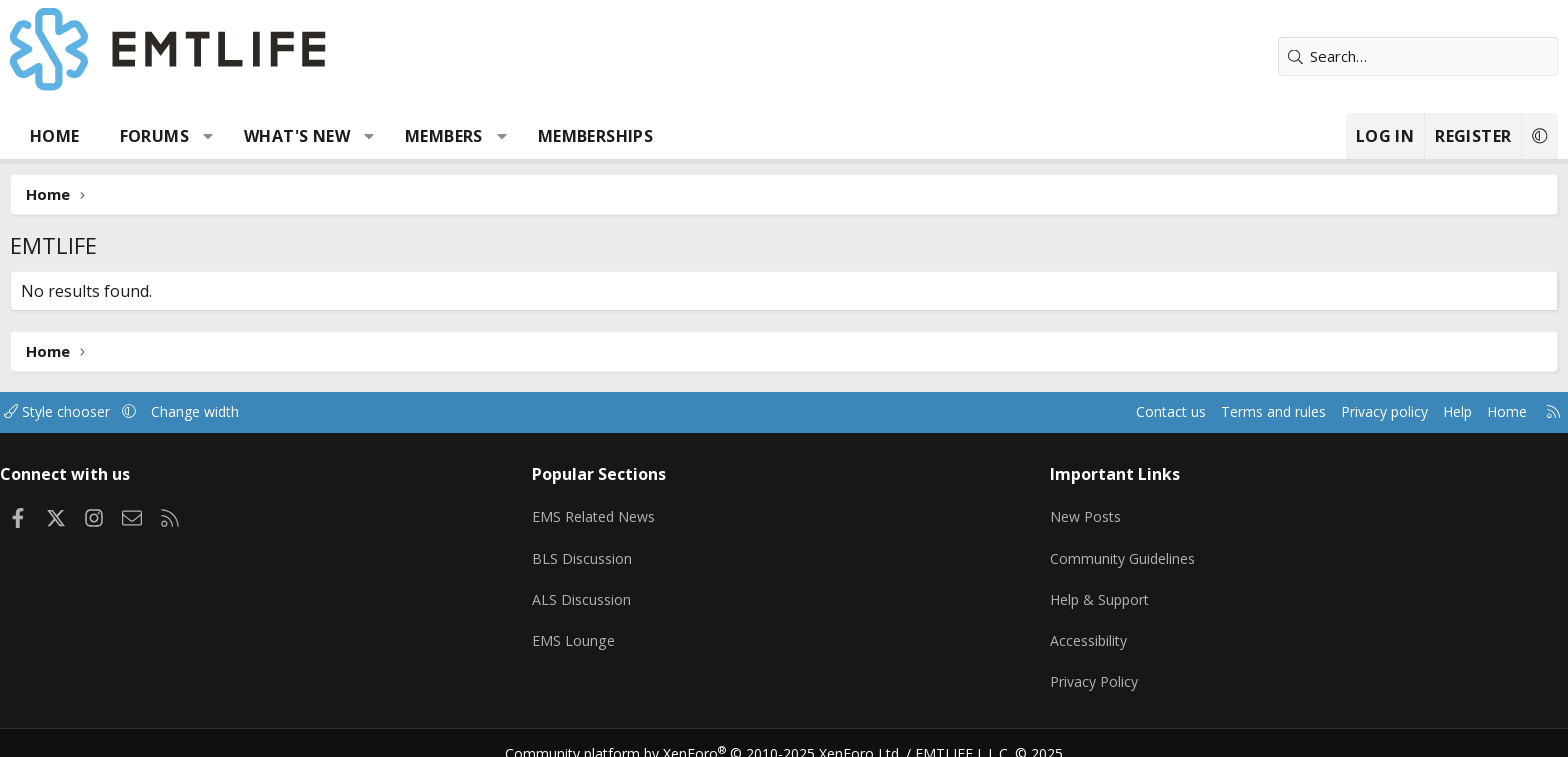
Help (1297, 412)
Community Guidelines (1077, 550)
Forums (293, 136)
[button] (347, 136)
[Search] (1279, 56)
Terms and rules (1100, 412)
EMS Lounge (627, 628)
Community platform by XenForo (716, 733)
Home (194, 136)
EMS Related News (651, 511)
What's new (436, 136)
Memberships (734, 136)
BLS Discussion (636, 550)
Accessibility (1042, 628)
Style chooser (216, 412)
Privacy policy (1219, 412)
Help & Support (1054, 589)
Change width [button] (360, 412)
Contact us (992, 412)
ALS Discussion (636, 589)
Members (583, 136)
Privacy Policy (1048, 667)
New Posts (1039, 511)
